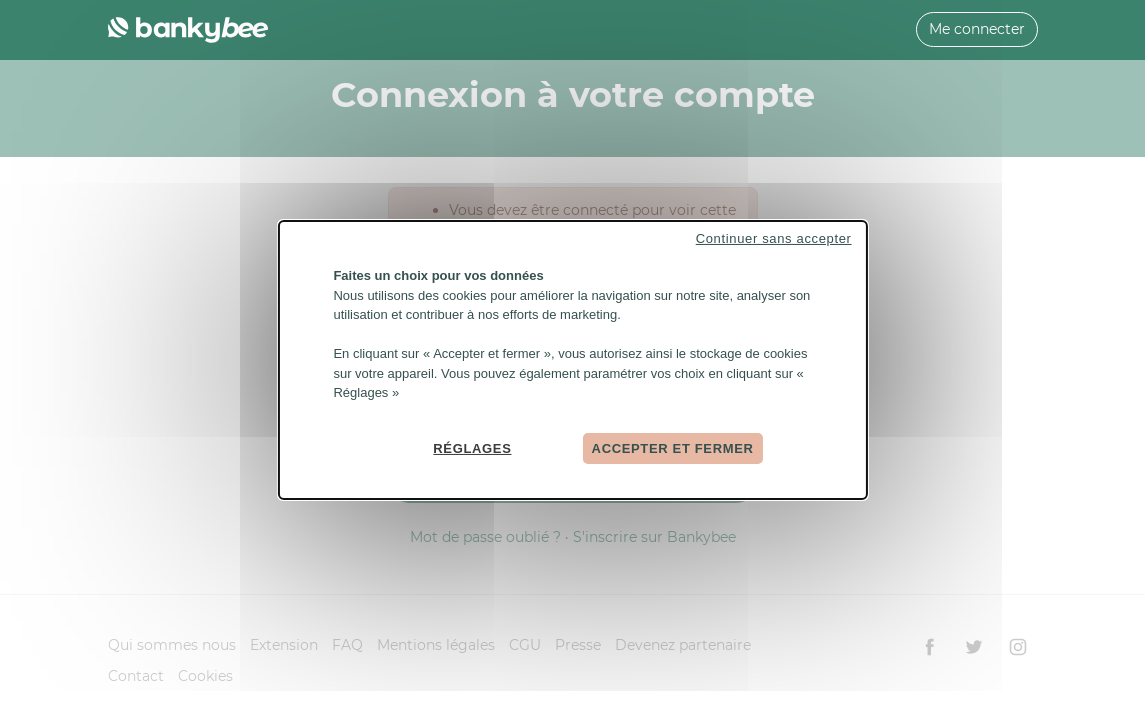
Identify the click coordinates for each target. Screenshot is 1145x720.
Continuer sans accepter (774, 238)
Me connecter (977, 29)
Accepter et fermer (673, 447)
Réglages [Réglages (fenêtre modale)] (472, 447)
